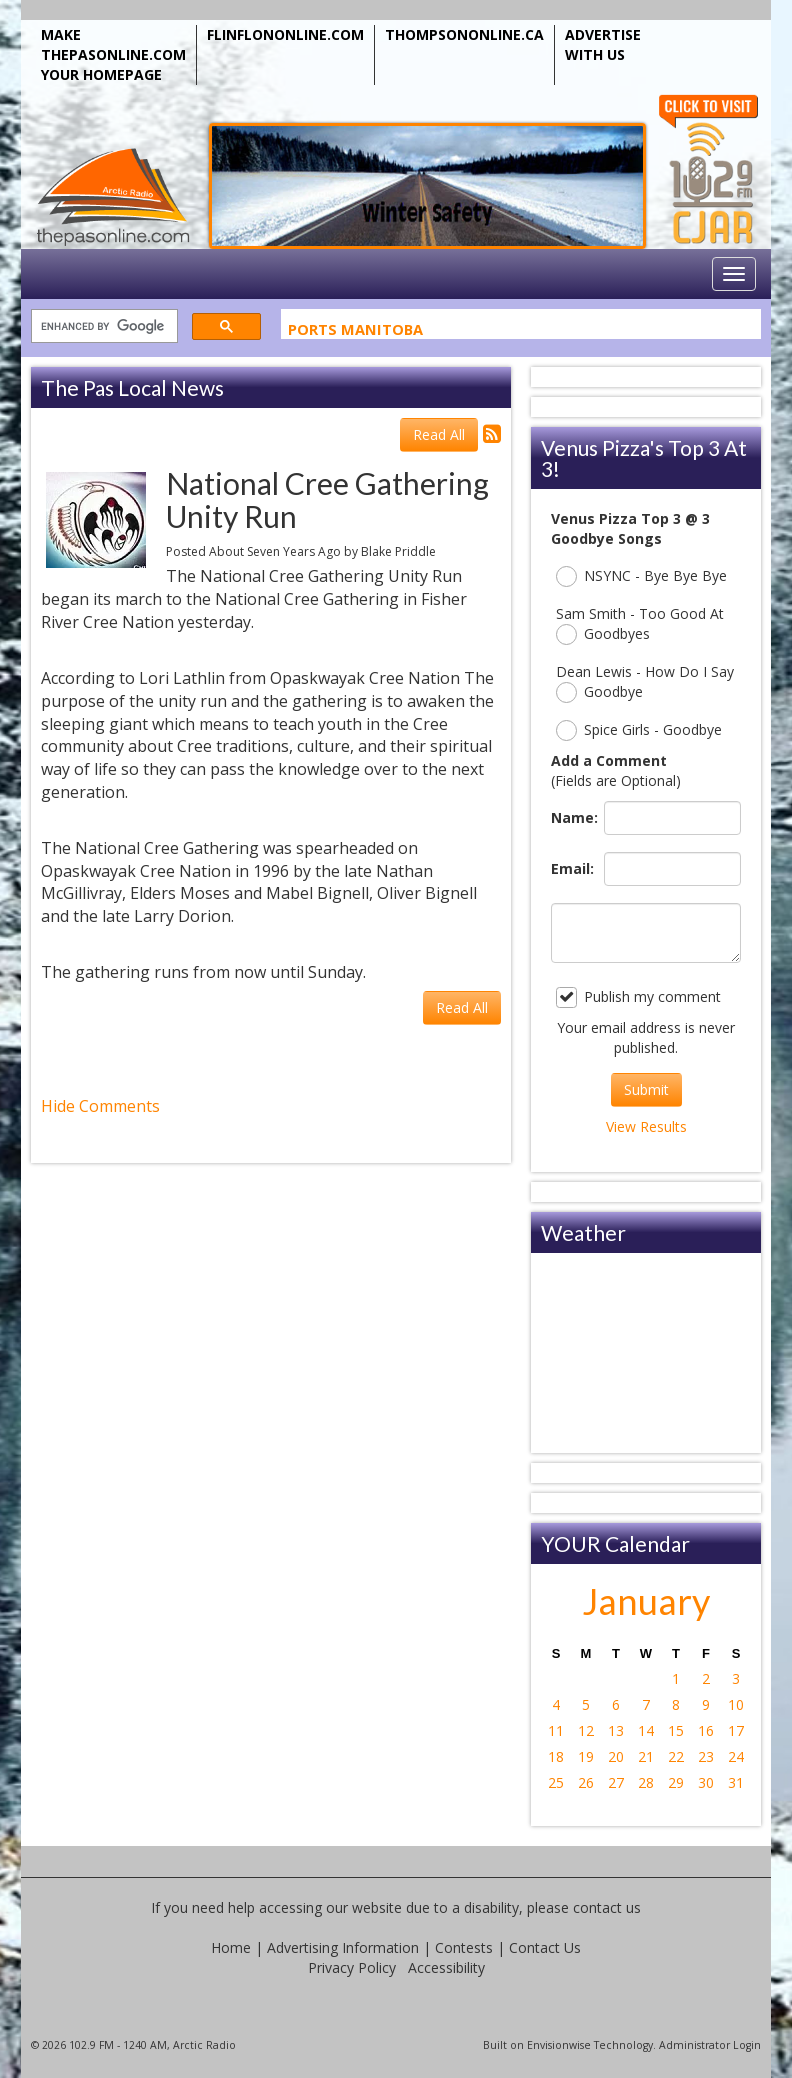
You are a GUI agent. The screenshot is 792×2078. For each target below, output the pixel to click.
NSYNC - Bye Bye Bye (641, 576)
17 (736, 1730)
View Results (646, 1126)
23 (706, 1756)
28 (646, 1782)
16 (706, 1730)
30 (706, 1782)
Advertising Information (343, 1947)
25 (556, 1782)
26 (586, 1782)
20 (616, 1756)
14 (646, 1730)
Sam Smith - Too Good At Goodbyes (640, 624)
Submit (646, 1089)
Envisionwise (559, 2045)
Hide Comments (100, 1106)
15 (676, 1730)
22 (676, 1756)
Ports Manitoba (355, 333)
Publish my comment (638, 997)
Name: (572, 817)
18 (556, 1756)
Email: (572, 868)
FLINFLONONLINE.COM (285, 34)
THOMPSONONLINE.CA (464, 34)
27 (616, 1782)
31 (736, 1782)
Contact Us (545, 1947)
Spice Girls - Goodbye (639, 730)
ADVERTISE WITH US (603, 44)
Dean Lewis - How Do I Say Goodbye (645, 682)
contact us (607, 1907)
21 (646, 1756)
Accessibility (446, 1967)
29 (676, 1782)
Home (231, 1947)
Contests (464, 1947)
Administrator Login (710, 2045)
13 (616, 1730)
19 (586, 1756)
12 (586, 1730)
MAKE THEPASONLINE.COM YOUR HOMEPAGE (113, 54)
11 (556, 1730)
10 (736, 1704)
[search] (102, 326)
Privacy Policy (352, 1967)
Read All (439, 434)
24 (736, 1756)
